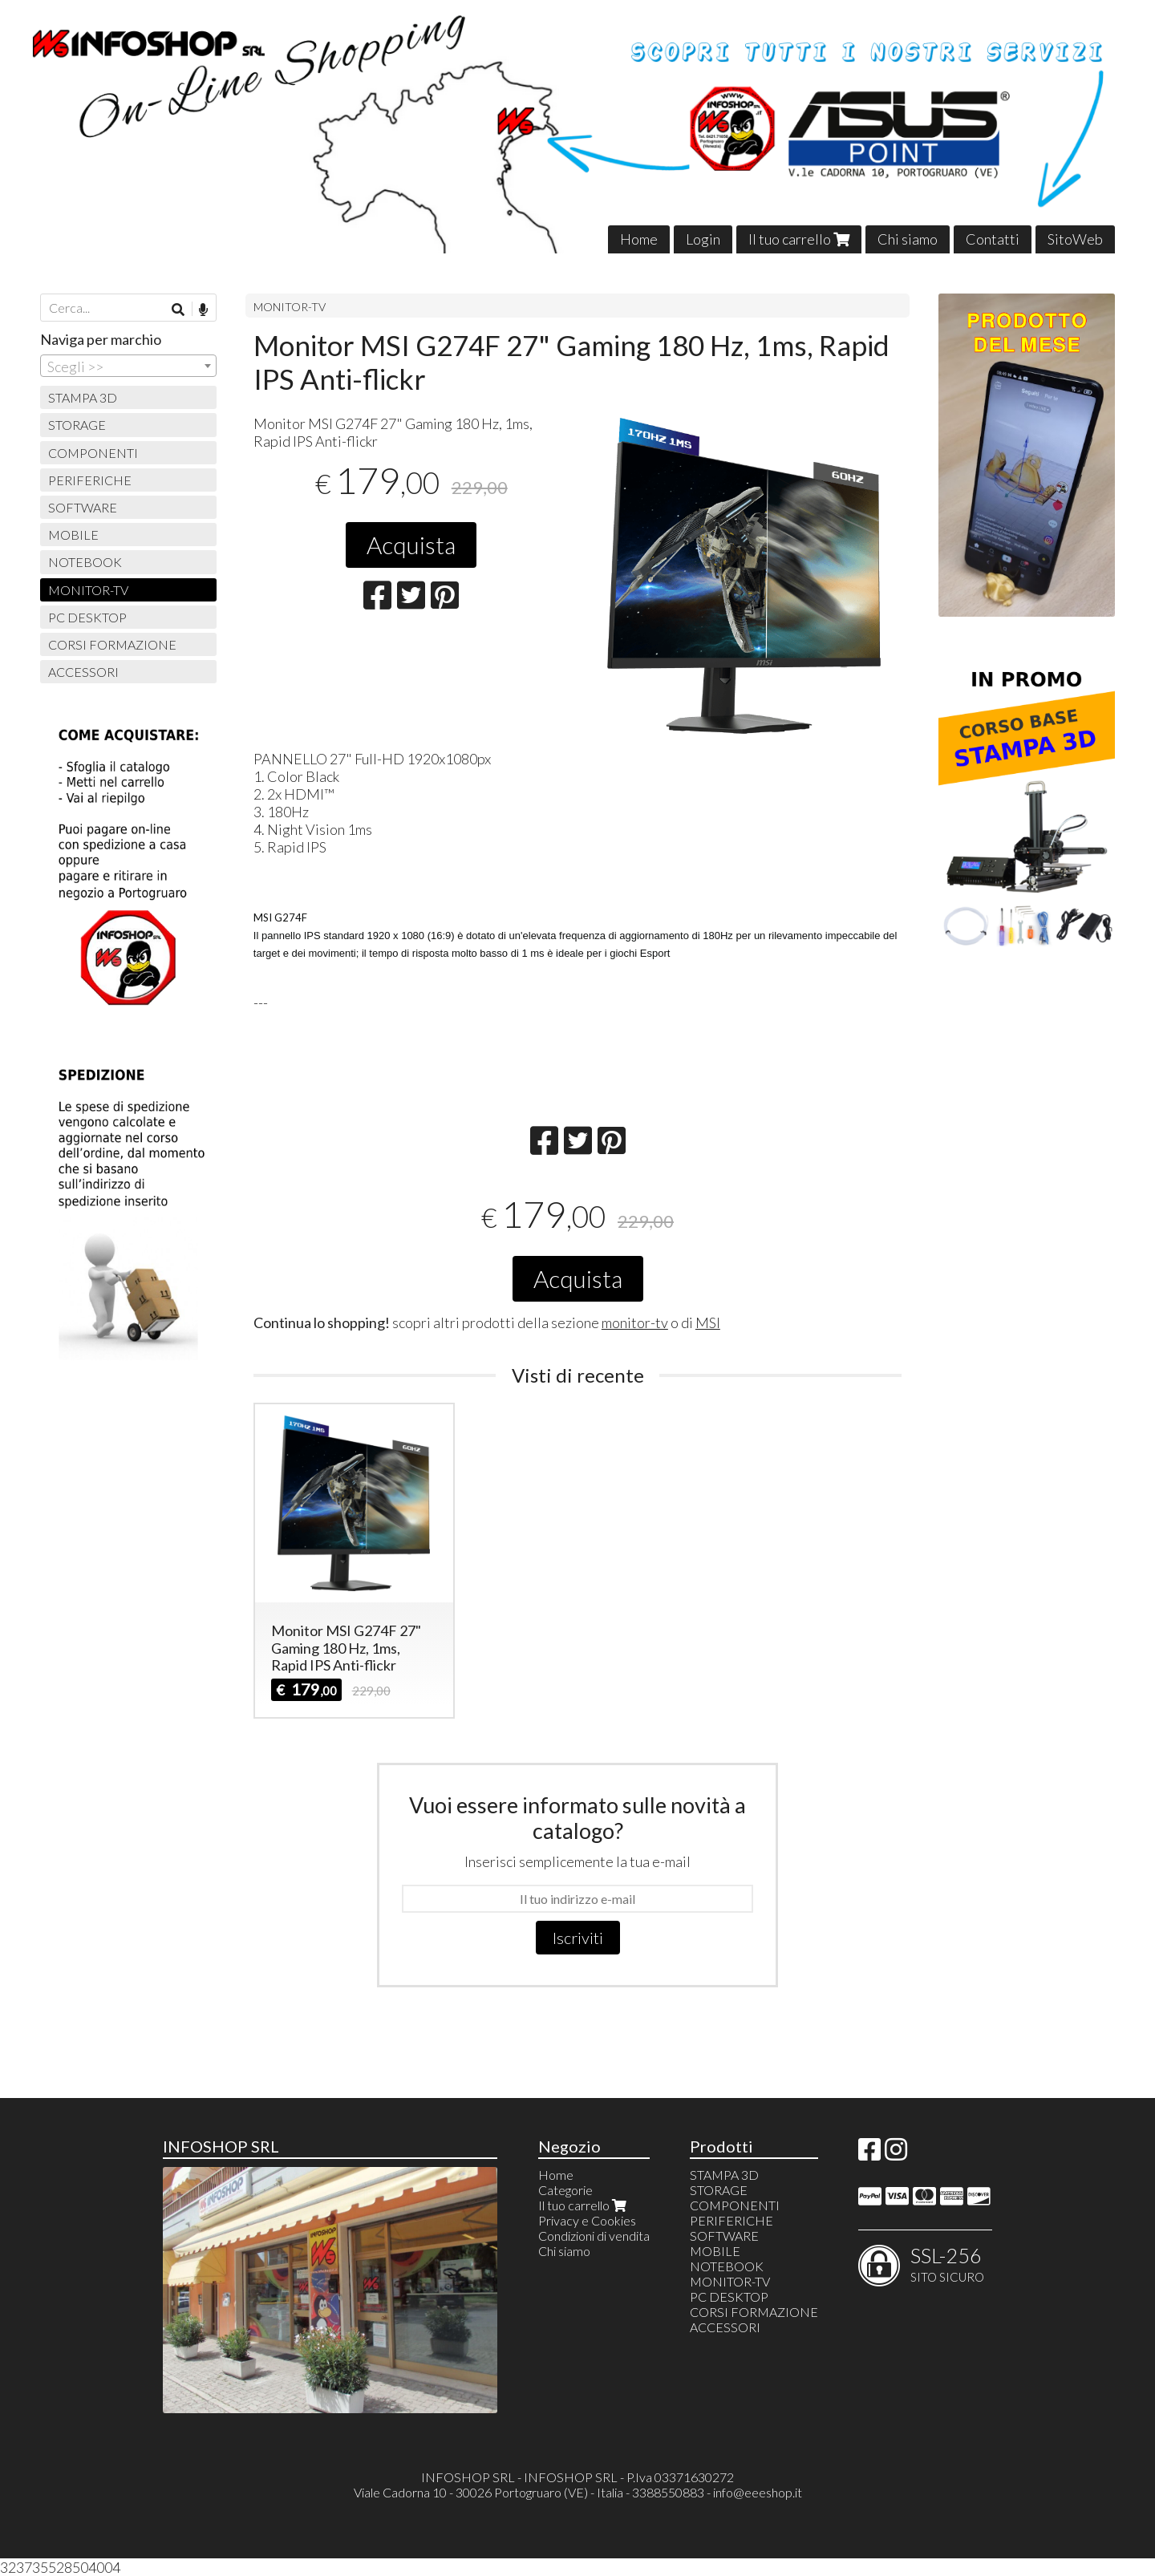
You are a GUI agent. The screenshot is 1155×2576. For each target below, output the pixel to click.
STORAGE (77, 424)
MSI (707, 1322)
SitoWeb (1075, 239)
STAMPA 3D (82, 397)
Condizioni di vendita (594, 2235)
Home (639, 239)
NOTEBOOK (85, 561)
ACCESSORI (83, 671)
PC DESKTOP (87, 617)
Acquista (411, 544)
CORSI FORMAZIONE (112, 644)
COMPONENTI (93, 452)
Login (703, 239)
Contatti (992, 239)
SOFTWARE (82, 507)
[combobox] (128, 365)
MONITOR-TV (289, 307)
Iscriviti (578, 1937)
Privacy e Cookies (587, 2220)
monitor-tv (635, 1322)
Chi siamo (907, 239)
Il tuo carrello (798, 239)
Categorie (565, 2189)
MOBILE (73, 534)
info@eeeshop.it (757, 2492)
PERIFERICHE (90, 480)
